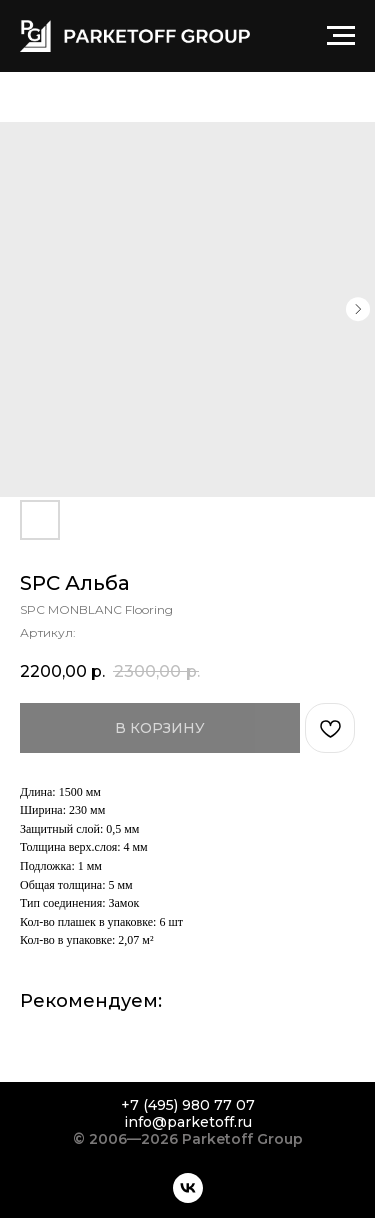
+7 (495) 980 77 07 (188, 1105)
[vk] (188, 1188)
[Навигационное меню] (341, 36)
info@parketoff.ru (188, 1122)
